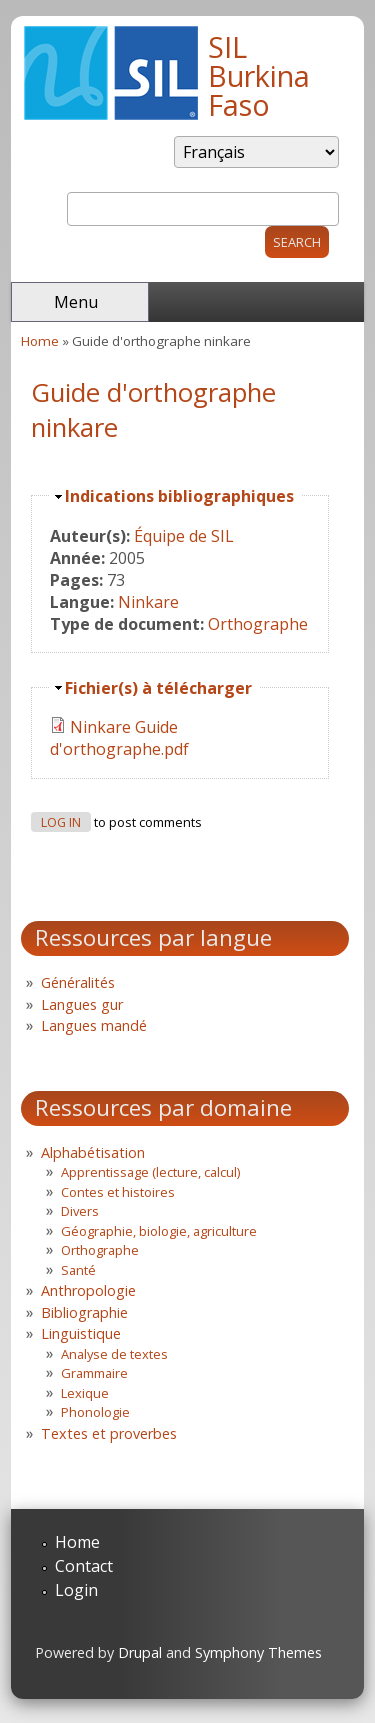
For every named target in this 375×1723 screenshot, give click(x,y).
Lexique (85, 1393)
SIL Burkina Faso (259, 75)
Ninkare (148, 602)
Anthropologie (88, 1290)
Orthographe (258, 624)
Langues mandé (94, 1025)
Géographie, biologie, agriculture (159, 1231)
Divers (80, 1211)
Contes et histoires (118, 1192)
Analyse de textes (114, 1354)
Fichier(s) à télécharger (158, 688)
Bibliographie (84, 1312)
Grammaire (94, 1373)
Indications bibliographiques (179, 496)
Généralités (78, 982)
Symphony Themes (258, 1652)
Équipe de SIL (184, 536)
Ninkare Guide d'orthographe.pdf (119, 738)
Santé (78, 1270)
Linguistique (81, 1333)
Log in (61, 822)
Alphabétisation (93, 1152)
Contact (84, 1566)
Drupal (140, 1652)
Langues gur (82, 1004)
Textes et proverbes (109, 1433)
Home (40, 341)
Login (76, 1590)
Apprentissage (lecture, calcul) (150, 1172)
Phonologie (95, 1412)
